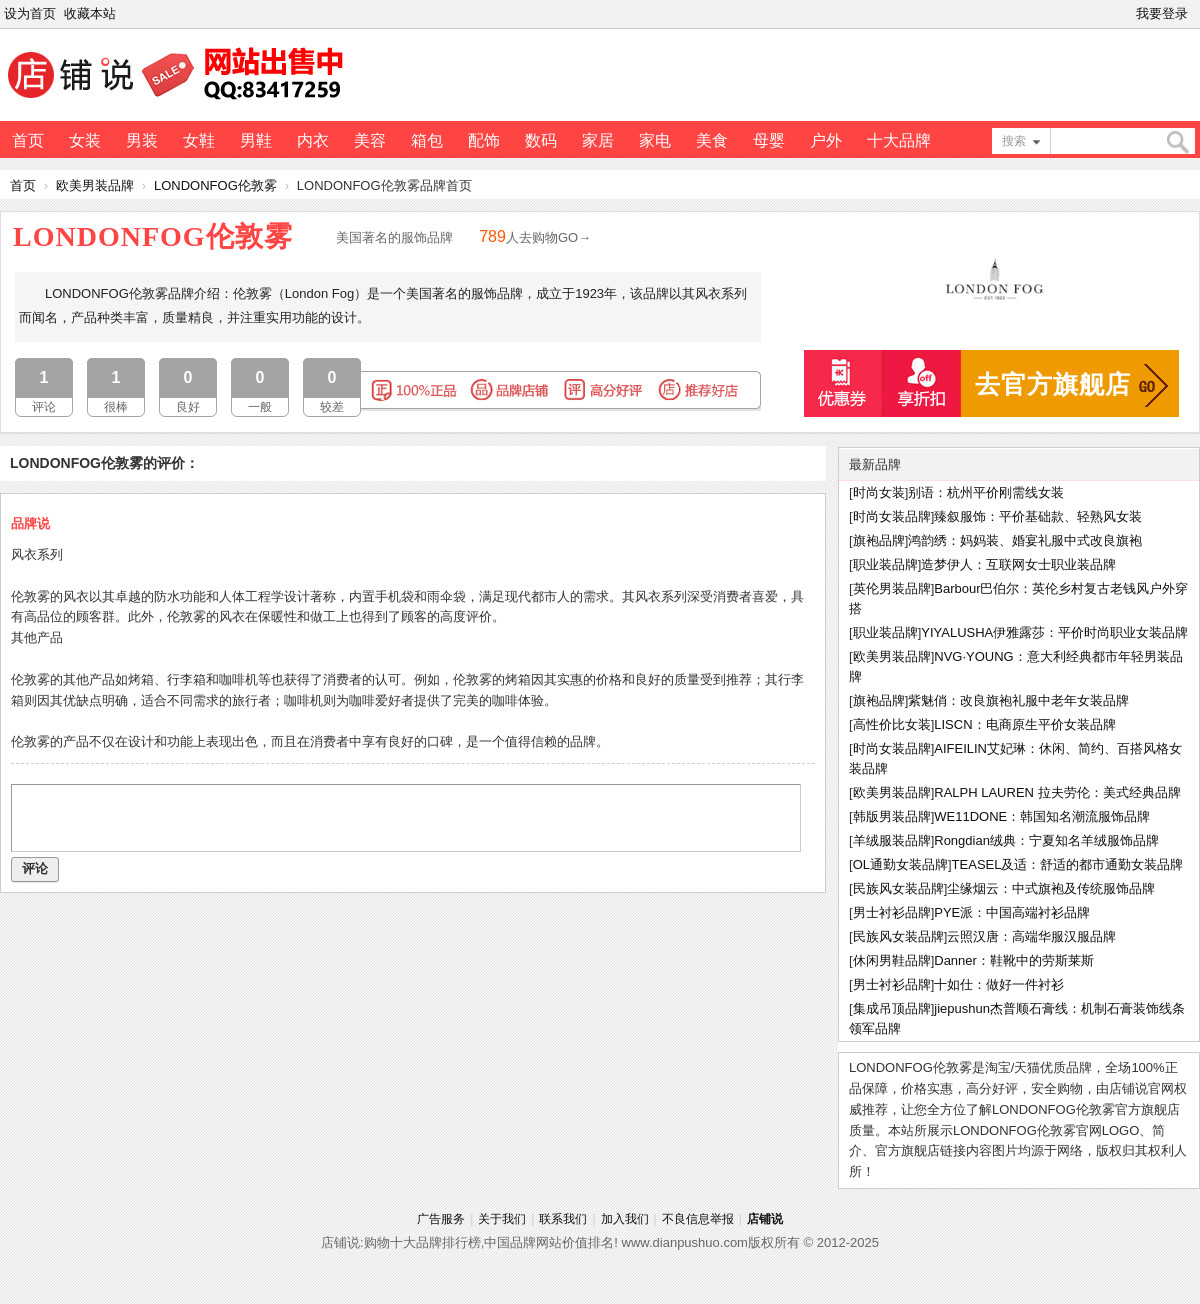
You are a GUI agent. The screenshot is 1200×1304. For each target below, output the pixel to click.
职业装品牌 (885, 564)
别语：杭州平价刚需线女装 (986, 492)
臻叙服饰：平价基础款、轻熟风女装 (1038, 516)
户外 (826, 140)
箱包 (427, 140)
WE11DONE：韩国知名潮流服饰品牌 (1042, 816)
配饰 (484, 140)
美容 (370, 140)
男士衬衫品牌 (892, 912)
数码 (541, 140)
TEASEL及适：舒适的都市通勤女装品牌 (1068, 864)
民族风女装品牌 (898, 888)
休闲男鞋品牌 (892, 960)
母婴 (769, 140)
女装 (85, 140)
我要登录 (1162, 13)
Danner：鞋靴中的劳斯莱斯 (1014, 960)
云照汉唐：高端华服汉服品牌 (1031, 936)
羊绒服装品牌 (892, 840)
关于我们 (502, 1219)
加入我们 (625, 1219)
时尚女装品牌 (892, 516)
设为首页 (30, 13)
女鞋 (199, 140)
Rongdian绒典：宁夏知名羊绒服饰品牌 (1046, 840)
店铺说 (765, 1219)
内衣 (313, 140)
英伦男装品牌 (892, 588)
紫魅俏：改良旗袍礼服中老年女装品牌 (1018, 700)
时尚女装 (879, 492)
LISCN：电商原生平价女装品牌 (1024, 724)
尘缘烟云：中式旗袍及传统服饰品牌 (1051, 888)
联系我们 (563, 1219)
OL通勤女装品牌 (900, 864)
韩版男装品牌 (892, 816)
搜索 (1014, 141)
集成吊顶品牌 (892, 1008)
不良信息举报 (698, 1219)
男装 (142, 140)
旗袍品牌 (879, 540)
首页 (28, 140)
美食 (712, 140)
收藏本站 (90, 13)
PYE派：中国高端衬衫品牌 (1012, 912)
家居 (598, 140)
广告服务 (441, 1219)
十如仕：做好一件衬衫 (999, 984)
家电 (655, 140)
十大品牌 (899, 140)
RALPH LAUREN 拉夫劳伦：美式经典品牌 (1057, 792)
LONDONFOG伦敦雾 (215, 185)
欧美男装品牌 (95, 185)
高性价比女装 (892, 724)
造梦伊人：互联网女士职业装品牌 (1018, 564)
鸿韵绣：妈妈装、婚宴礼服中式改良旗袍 (1025, 540)
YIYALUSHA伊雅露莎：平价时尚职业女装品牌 (1054, 632)
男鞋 (256, 140)
